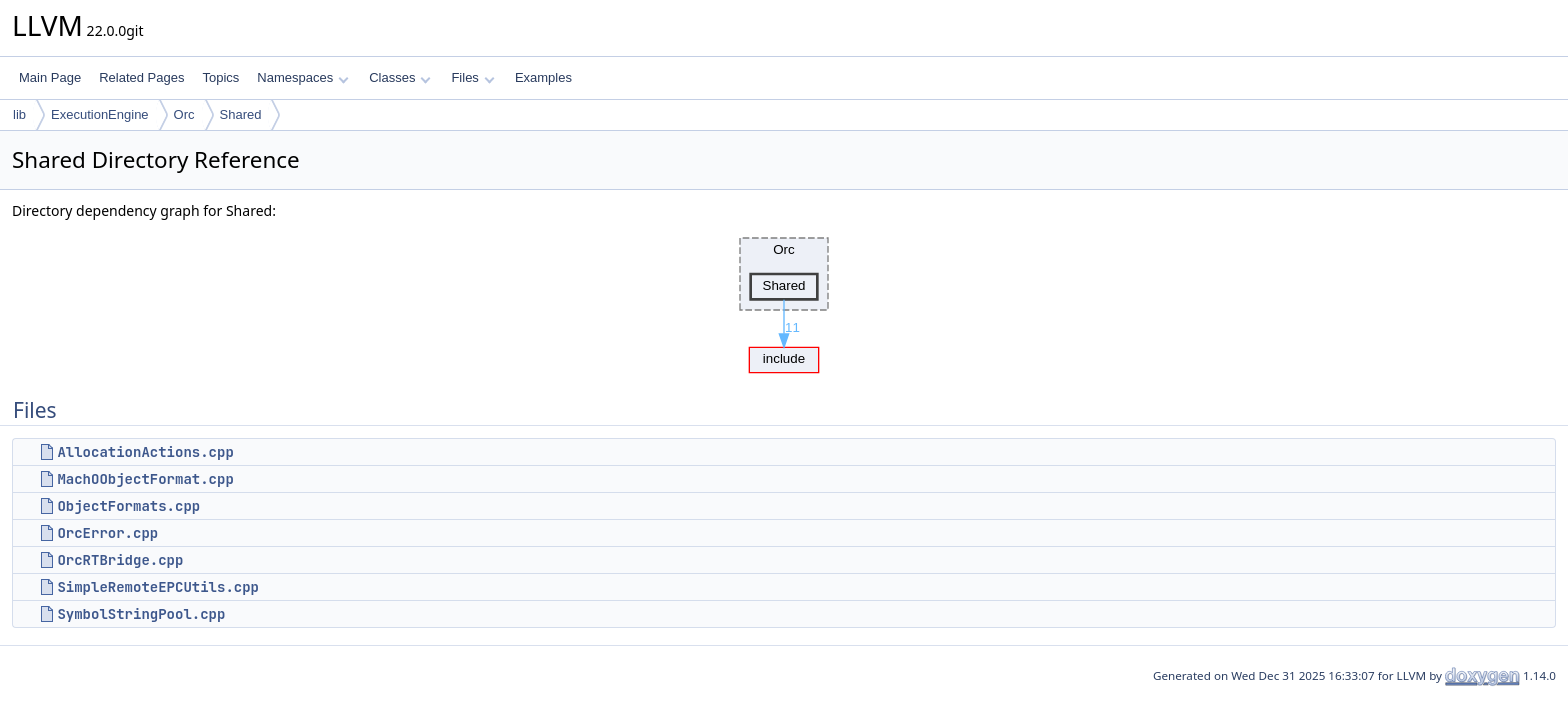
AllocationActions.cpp (145, 452)
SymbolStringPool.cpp (141, 614)
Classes (400, 77)
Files (472, 77)
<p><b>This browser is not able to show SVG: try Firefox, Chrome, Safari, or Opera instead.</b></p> (784, 300)
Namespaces (302, 77)
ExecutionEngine (100, 114)
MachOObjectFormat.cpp (145, 479)
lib (19, 114)
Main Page (50, 77)
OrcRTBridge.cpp (120, 560)
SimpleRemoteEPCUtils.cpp (158, 587)
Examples (543, 77)
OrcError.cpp (107, 533)
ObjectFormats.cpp (128, 506)
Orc (184, 114)
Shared (241, 114)
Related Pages (141, 77)
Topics (220, 77)
